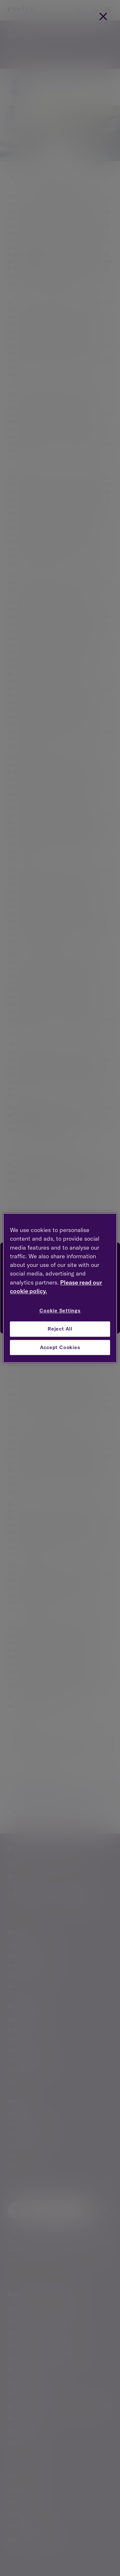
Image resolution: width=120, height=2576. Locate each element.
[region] (60, 1288)
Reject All (60, 1329)
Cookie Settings (60, 1311)
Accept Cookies (60, 1347)
